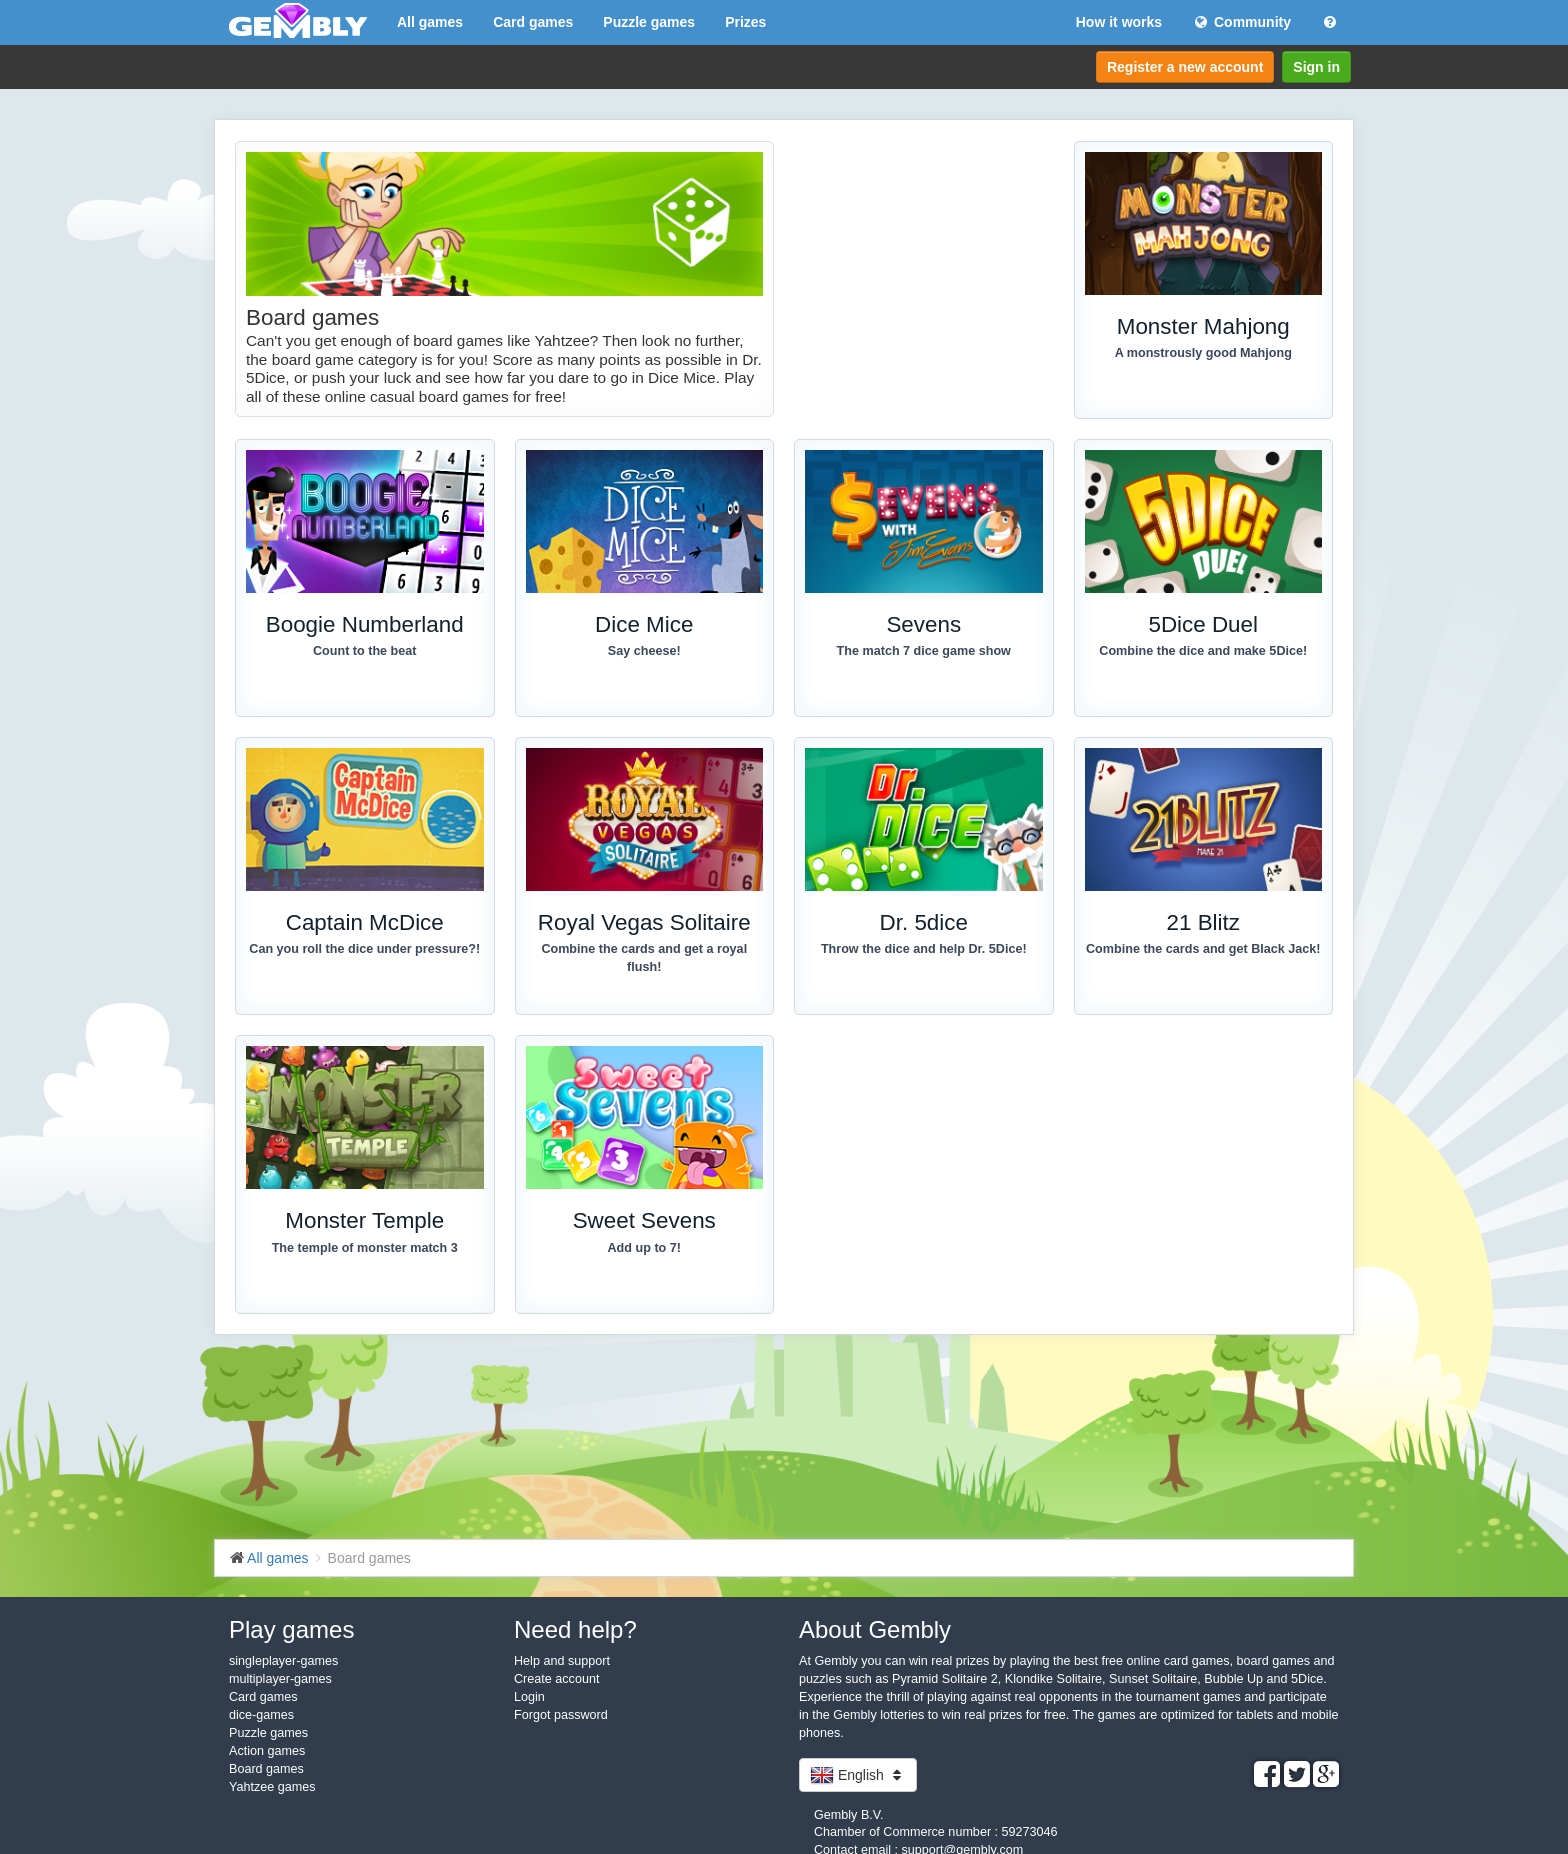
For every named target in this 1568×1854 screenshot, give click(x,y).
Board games (266, 1769)
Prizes (745, 22)
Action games (267, 1751)
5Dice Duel (1203, 624)
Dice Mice (644, 624)
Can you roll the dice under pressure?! (364, 949)
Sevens (923, 624)
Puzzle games (649, 22)
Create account (556, 1679)
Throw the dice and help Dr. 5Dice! (924, 949)
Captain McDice (365, 922)
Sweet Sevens (644, 1220)
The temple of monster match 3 (365, 1248)
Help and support (562, 1661)
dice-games (261, 1715)
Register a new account (1185, 67)
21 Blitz (1203, 922)
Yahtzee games (272, 1787)
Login (529, 1697)
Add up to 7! (644, 1248)
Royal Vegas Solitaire (644, 922)
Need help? (575, 1629)
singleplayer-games (283, 1661)
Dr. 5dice (924, 922)
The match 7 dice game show (924, 651)
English (858, 1775)
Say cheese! (644, 651)
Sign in (1316, 67)
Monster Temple (364, 1220)
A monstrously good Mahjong (1203, 353)
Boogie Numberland (365, 624)
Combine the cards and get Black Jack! (1203, 949)
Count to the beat (365, 651)
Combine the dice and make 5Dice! (1203, 651)
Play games (291, 1629)
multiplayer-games (280, 1679)
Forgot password (561, 1715)
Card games (533, 22)
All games (430, 22)
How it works (1119, 22)
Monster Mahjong (1203, 326)
